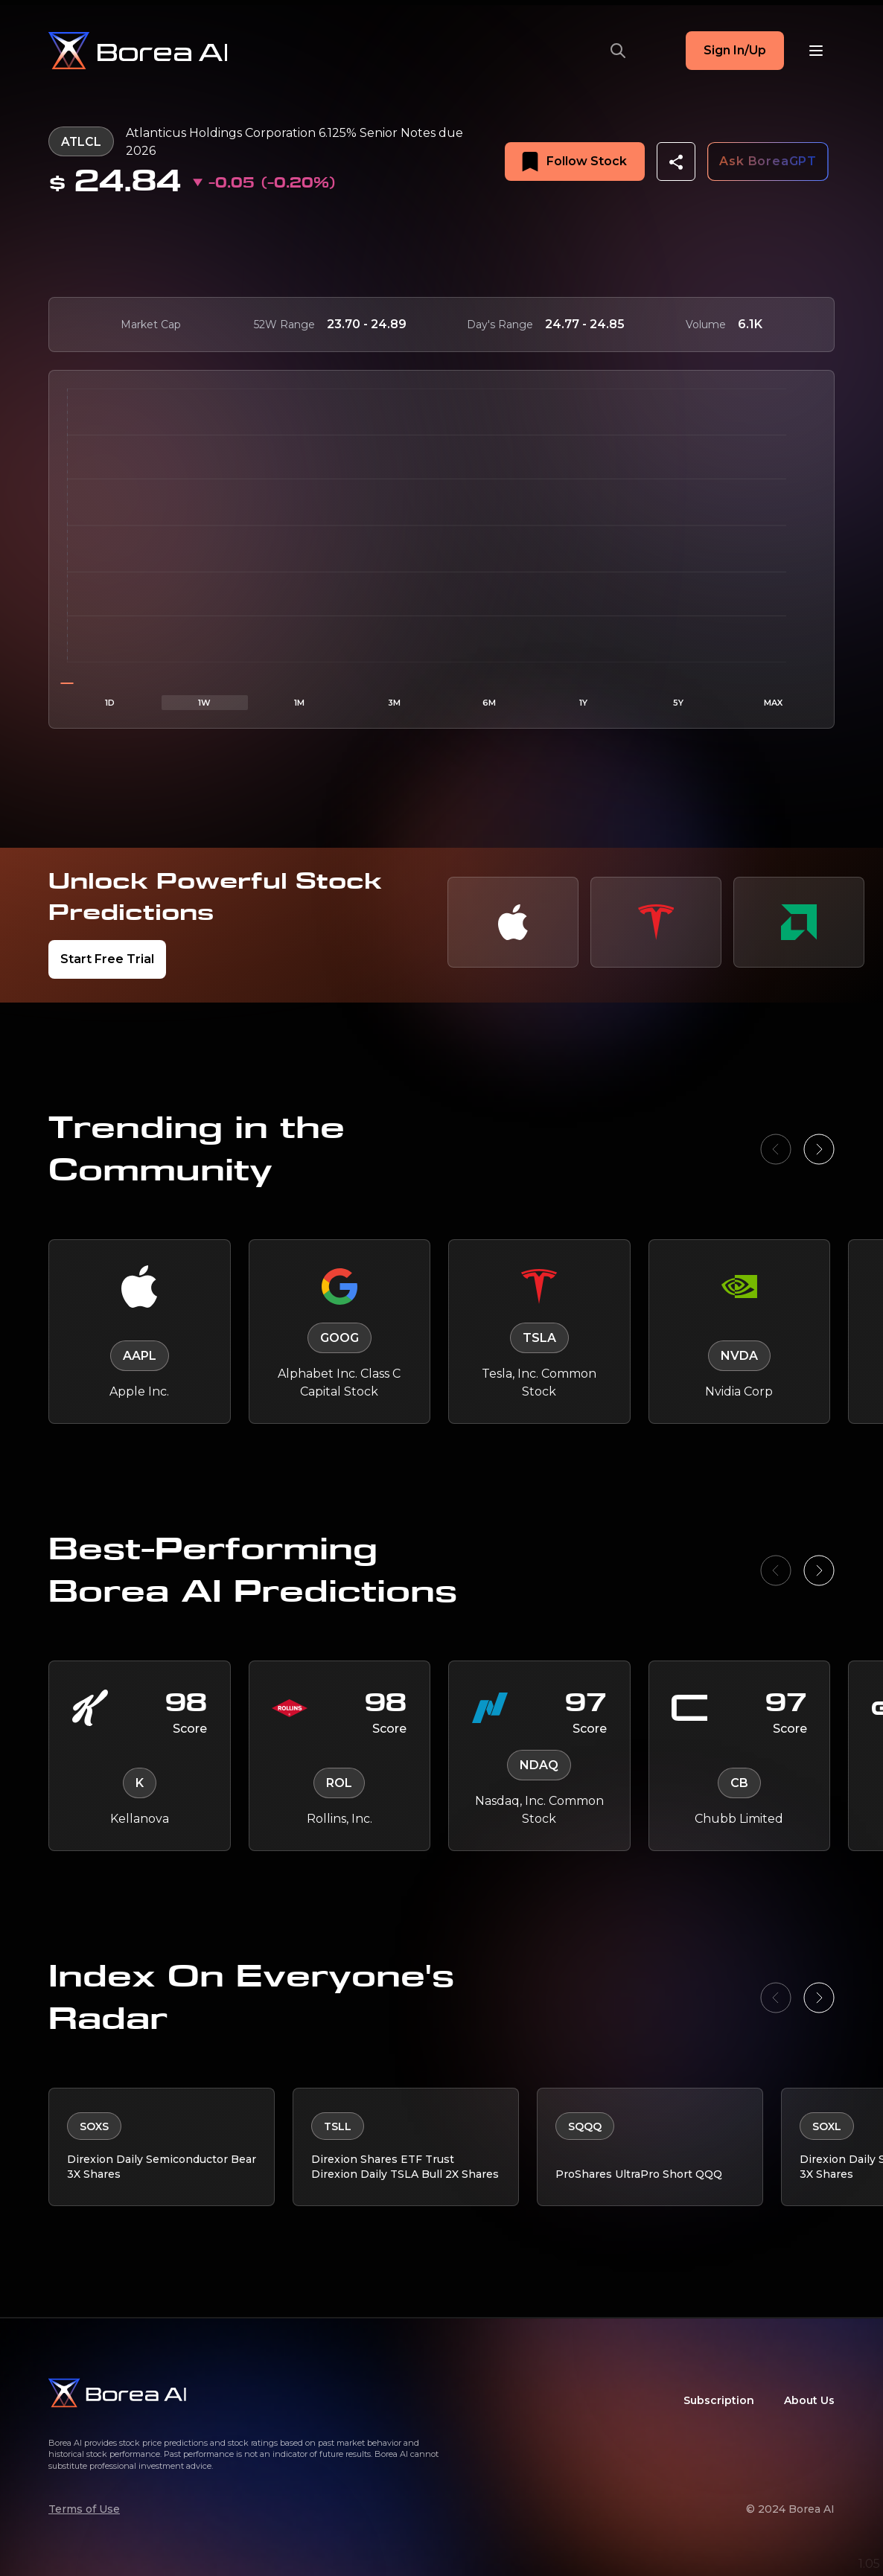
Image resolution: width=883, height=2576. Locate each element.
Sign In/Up (735, 50)
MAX (773, 702)
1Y (583, 702)
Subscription (718, 2400)
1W (204, 702)
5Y (678, 702)
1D (110, 702)
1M (299, 702)
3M (394, 702)
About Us (809, 2400)
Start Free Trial (107, 959)
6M (489, 702)
